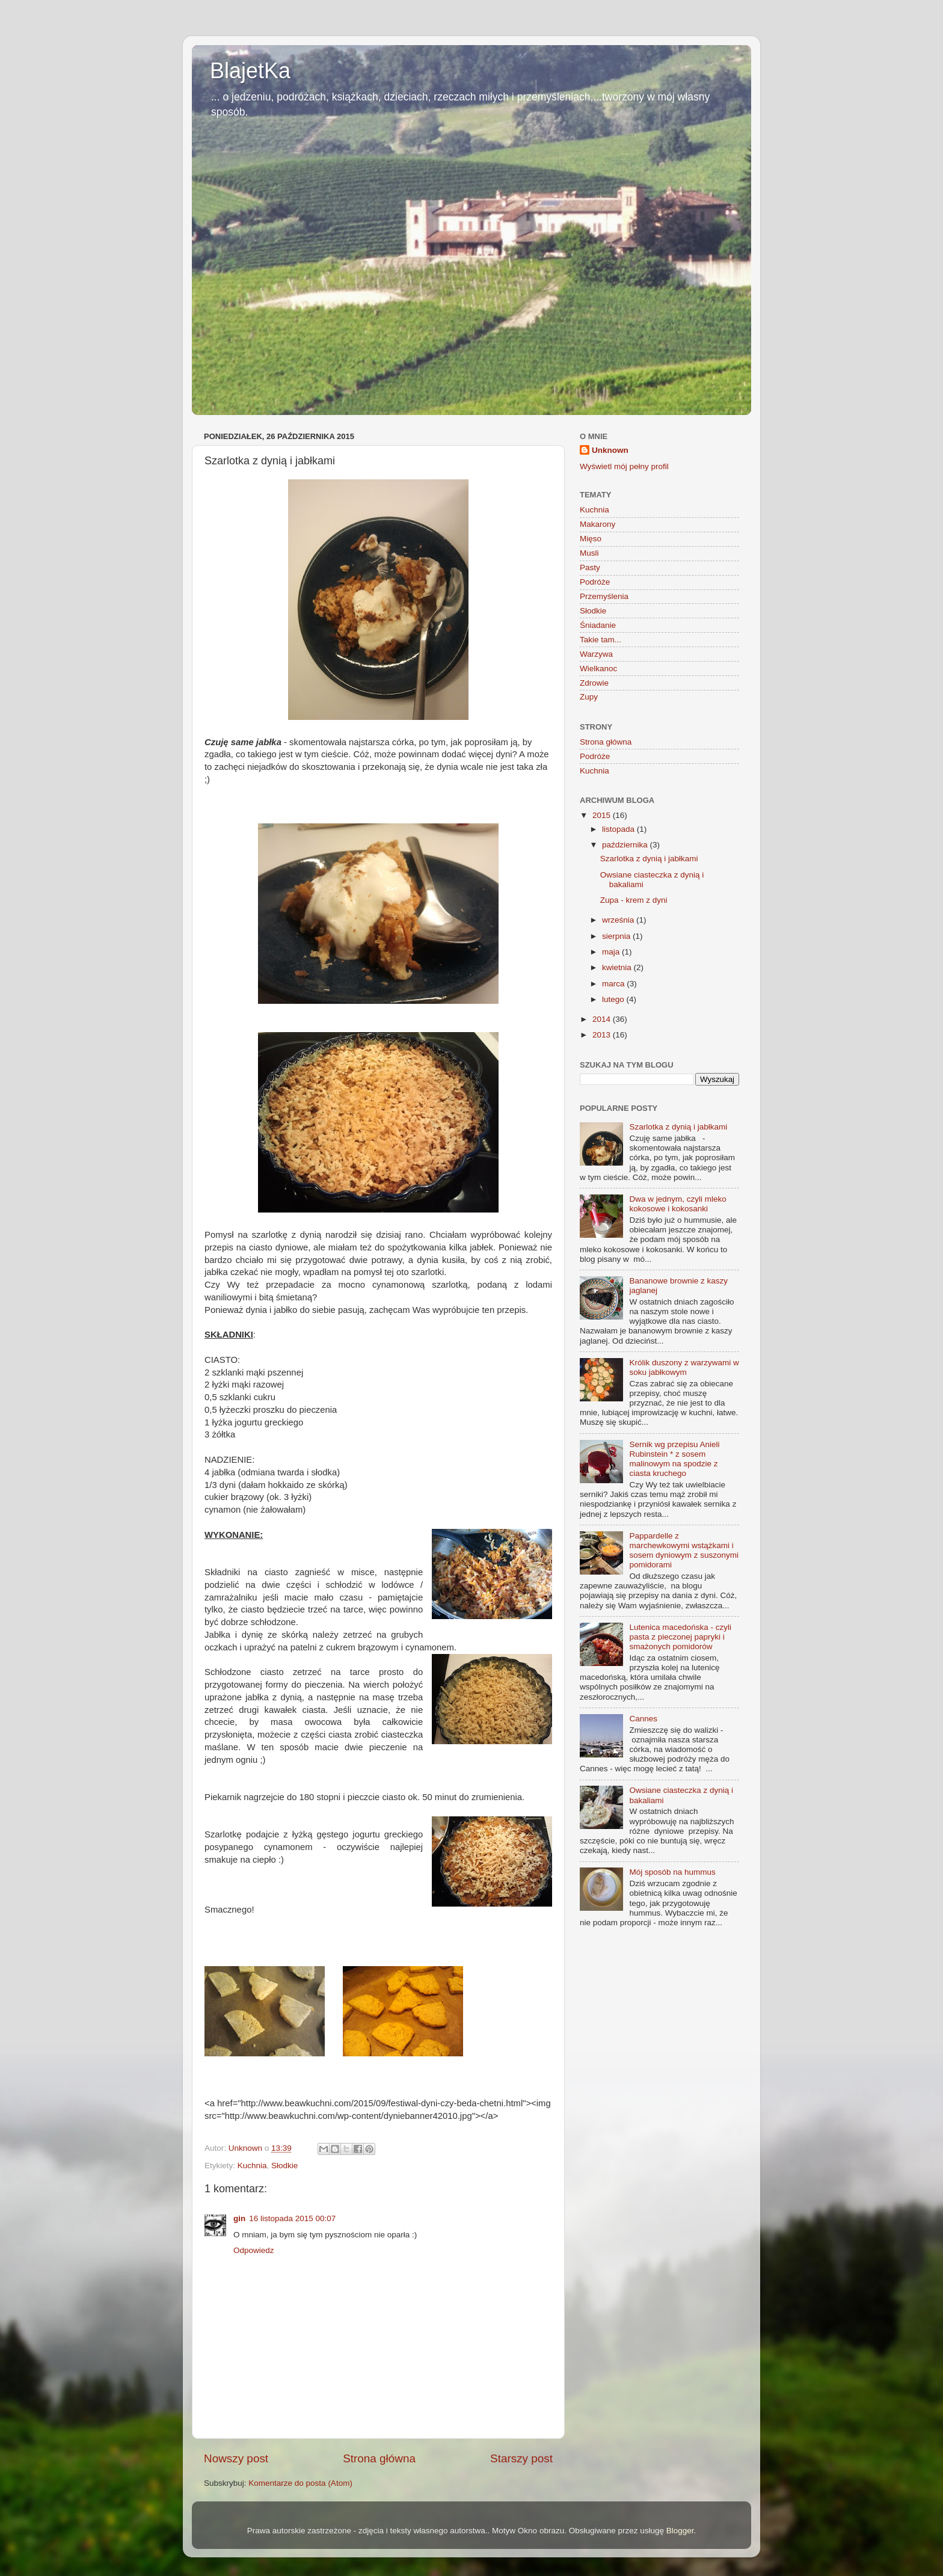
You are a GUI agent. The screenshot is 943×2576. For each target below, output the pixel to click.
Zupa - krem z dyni (634, 900)
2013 (602, 1034)
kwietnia (618, 967)
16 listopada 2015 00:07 (292, 2218)
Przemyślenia (604, 596)
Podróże (595, 581)
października (626, 844)
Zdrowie (594, 682)
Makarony (597, 524)
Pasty (590, 567)
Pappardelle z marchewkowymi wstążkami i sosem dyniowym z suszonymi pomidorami (684, 1550)
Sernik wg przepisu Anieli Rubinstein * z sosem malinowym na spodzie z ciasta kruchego (674, 1459)
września (619, 919)
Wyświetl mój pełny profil (624, 466)
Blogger (680, 2530)
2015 (602, 815)
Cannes (643, 1718)
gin (239, 2218)
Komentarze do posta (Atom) (300, 2483)
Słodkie (284, 2165)
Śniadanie (598, 625)
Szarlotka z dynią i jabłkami (649, 858)
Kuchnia (252, 2165)
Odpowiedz (253, 2250)
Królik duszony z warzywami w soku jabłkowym (684, 1367)
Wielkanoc (598, 668)
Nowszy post (236, 2458)
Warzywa (596, 654)
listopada (619, 829)
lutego (614, 999)
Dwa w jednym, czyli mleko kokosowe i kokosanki (677, 1203)
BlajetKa (250, 70)
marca (614, 983)
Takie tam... (600, 639)
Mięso (590, 538)
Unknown (610, 450)
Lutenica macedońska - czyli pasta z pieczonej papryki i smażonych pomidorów (680, 1637)
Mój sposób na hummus (672, 1872)
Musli (589, 553)
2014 (602, 1019)
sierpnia (617, 936)
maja (612, 951)
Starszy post (521, 2458)
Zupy (589, 696)
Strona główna (379, 2458)
